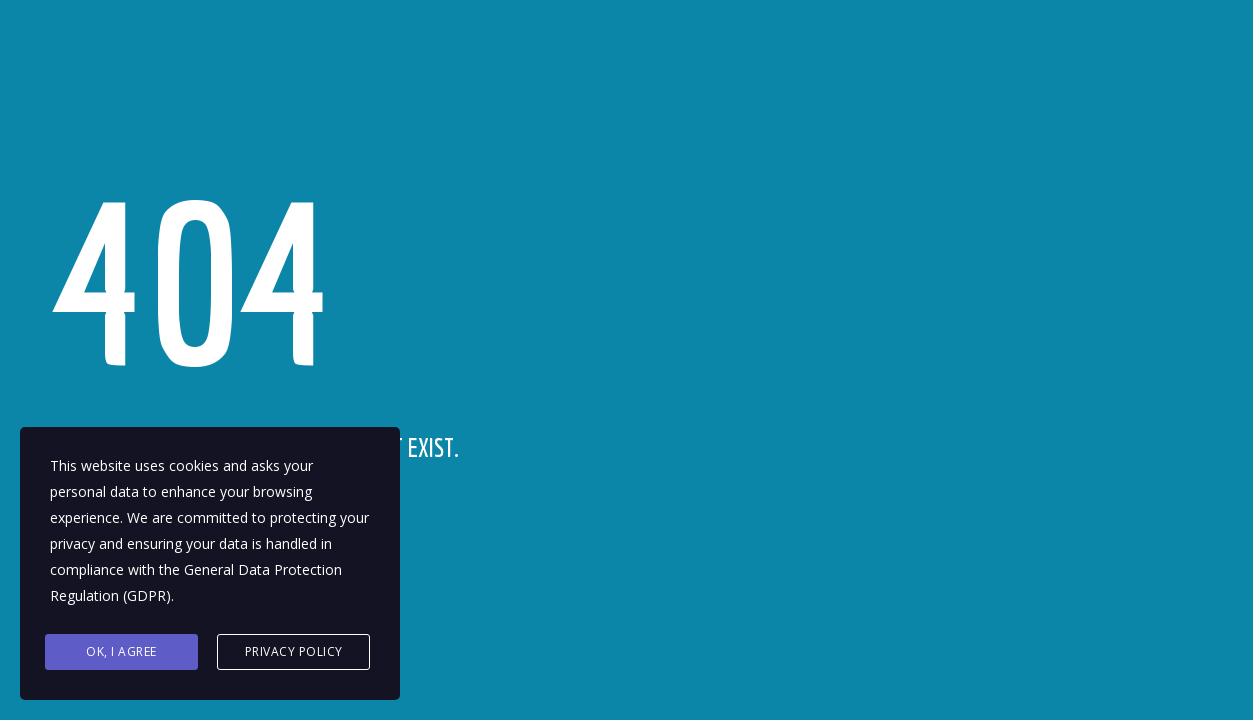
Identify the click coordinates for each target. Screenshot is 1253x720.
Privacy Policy (294, 651)
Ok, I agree (121, 651)
